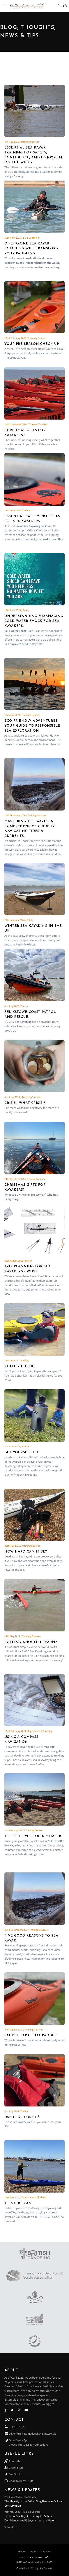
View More (10, 2527)
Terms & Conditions (41, 2551)
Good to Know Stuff (18, 2481)
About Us (12, 2461)
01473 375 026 (15, 2427)
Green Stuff (13, 2467)
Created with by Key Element (34, 2568)
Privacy (22, 2551)
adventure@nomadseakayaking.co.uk (30, 2433)
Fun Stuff (12, 2474)
